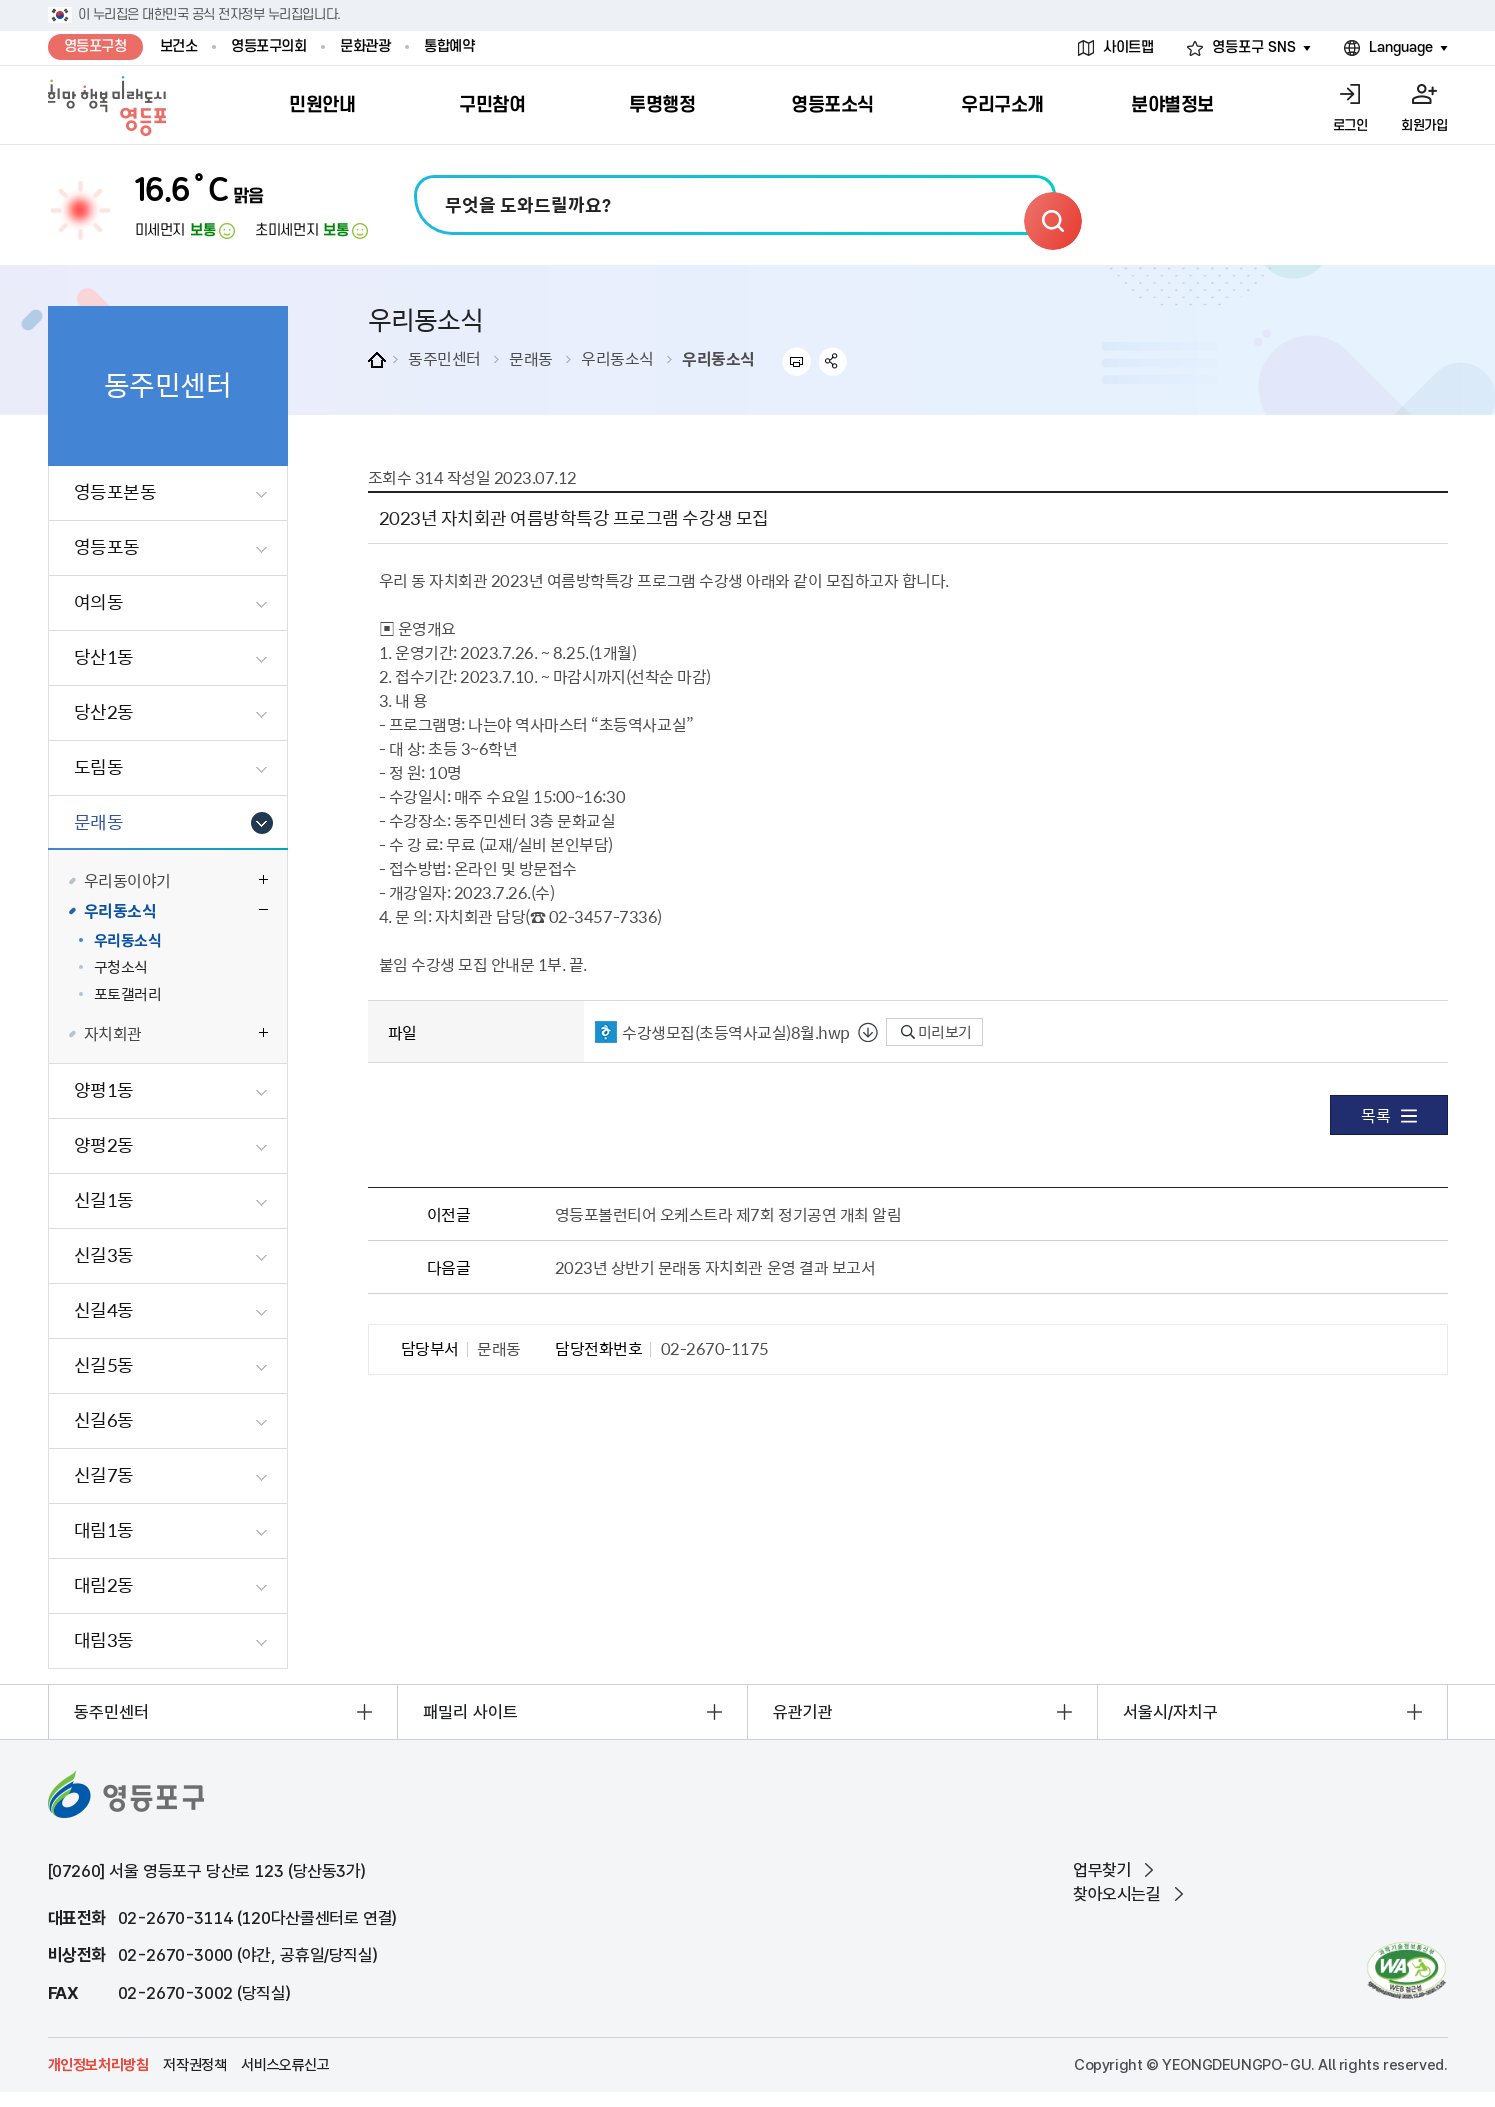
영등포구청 (95, 46)
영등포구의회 (268, 46)
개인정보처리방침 (98, 2065)
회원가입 (1424, 125)
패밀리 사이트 (470, 1712)
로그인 (1350, 125)
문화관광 (365, 46)
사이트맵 (1128, 47)
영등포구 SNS (1254, 47)
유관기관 (803, 1712)
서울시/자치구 (1170, 1712)
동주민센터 (444, 358)
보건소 (179, 46)
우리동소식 (617, 358)
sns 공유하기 (833, 361)
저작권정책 (194, 2065)
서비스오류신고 (285, 2065)
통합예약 (449, 46)
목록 (1388, 1115)
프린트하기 (796, 361)
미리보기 (936, 1032)
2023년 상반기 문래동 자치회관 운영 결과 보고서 (715, 1267)
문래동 (531, 358)
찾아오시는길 (1117, 1894)
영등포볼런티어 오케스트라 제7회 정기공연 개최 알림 (728, 1214)
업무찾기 (1102, 1870)
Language (1401, 47)
